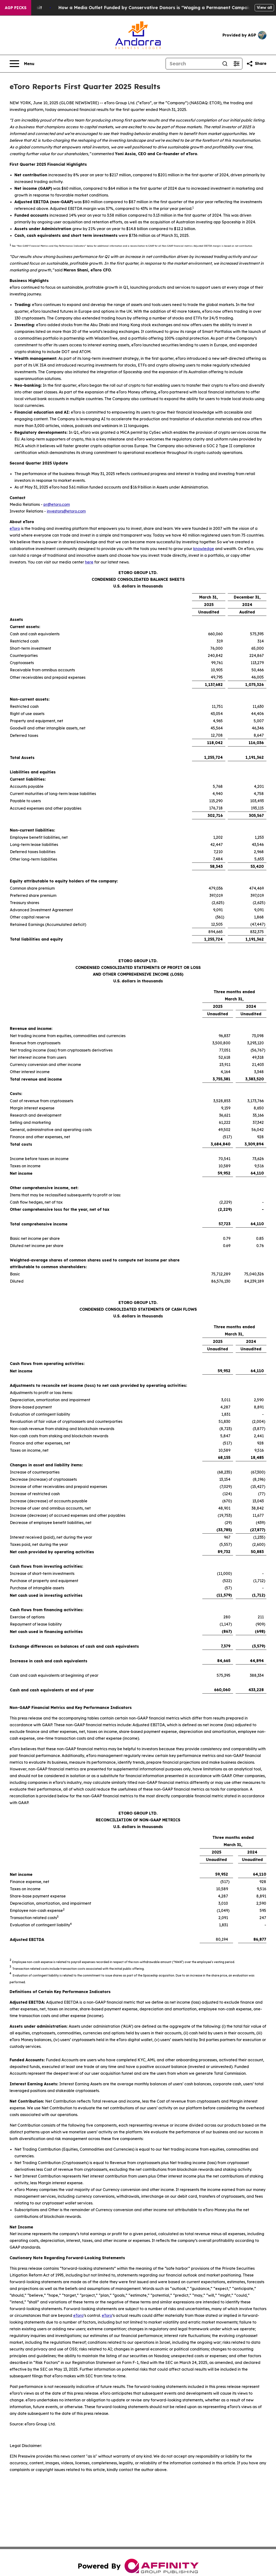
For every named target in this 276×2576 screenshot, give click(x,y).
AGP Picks (15, 7)
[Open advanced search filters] (236, 63)
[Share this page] (256, 63)
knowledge (203, 548)
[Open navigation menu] (22, 63)
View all (264, 7)
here (89, 562)
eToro (15, 528)
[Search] (192, 63)
